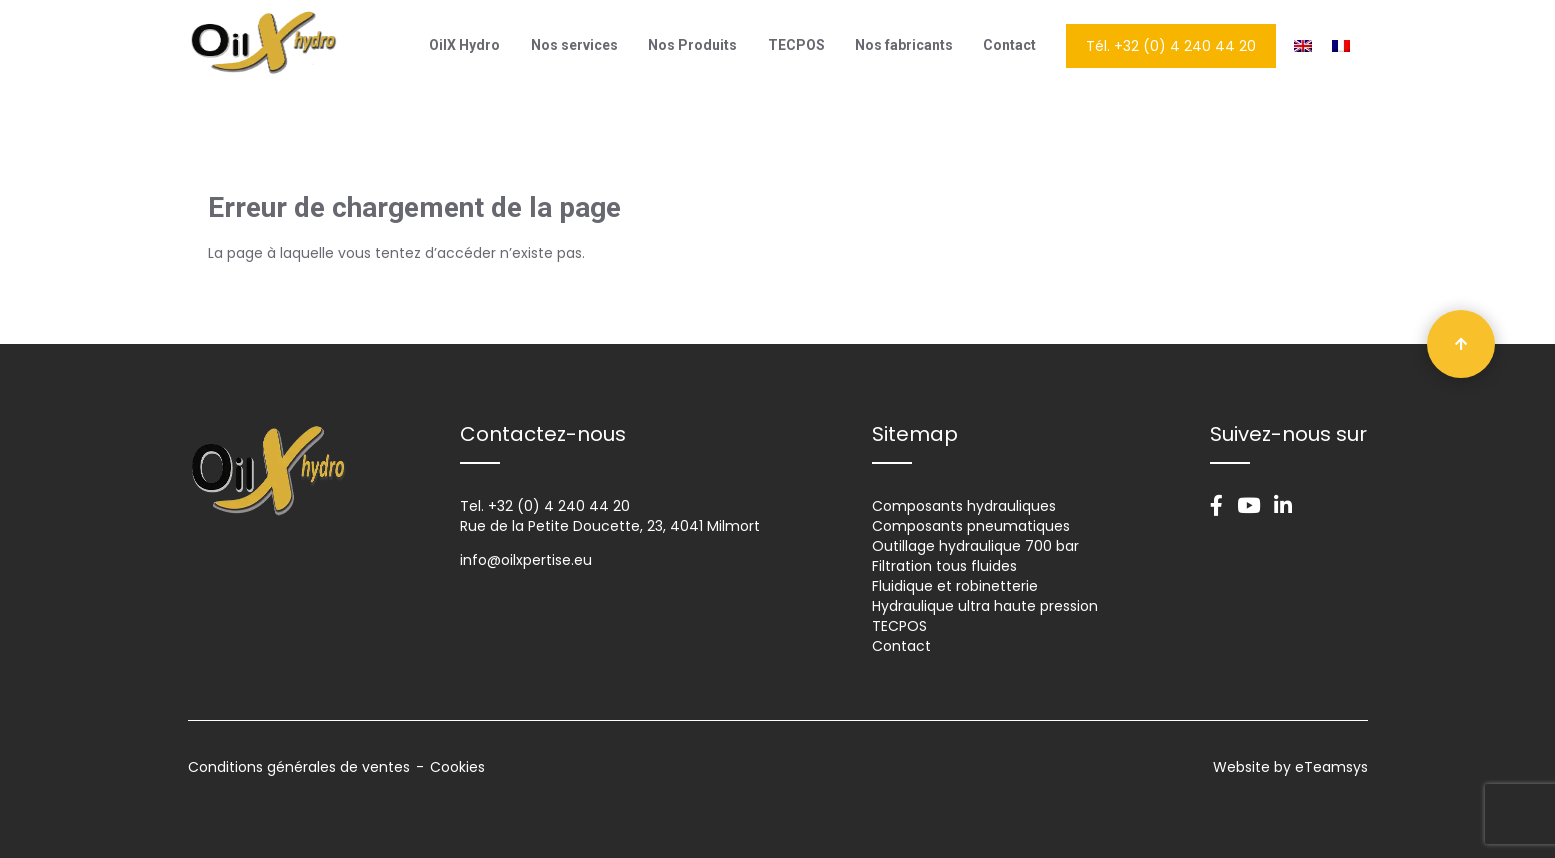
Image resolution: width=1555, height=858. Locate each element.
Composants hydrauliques (964, 506)
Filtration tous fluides (944, 566)
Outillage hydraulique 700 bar (975, 546)
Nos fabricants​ (904, 45)
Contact (1009, 45)
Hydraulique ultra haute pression (985, 606)
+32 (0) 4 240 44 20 (559, 506)
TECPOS (796, 45)
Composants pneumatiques (971, 526)
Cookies (457, 767)
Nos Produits (692, 45)
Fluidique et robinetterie (955, 586)
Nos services (574, 45)
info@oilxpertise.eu (526, 560)
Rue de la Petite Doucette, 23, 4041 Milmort (610, 526)
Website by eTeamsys (1290, 767)
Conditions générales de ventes (299, 767)
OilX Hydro (464, 45)
